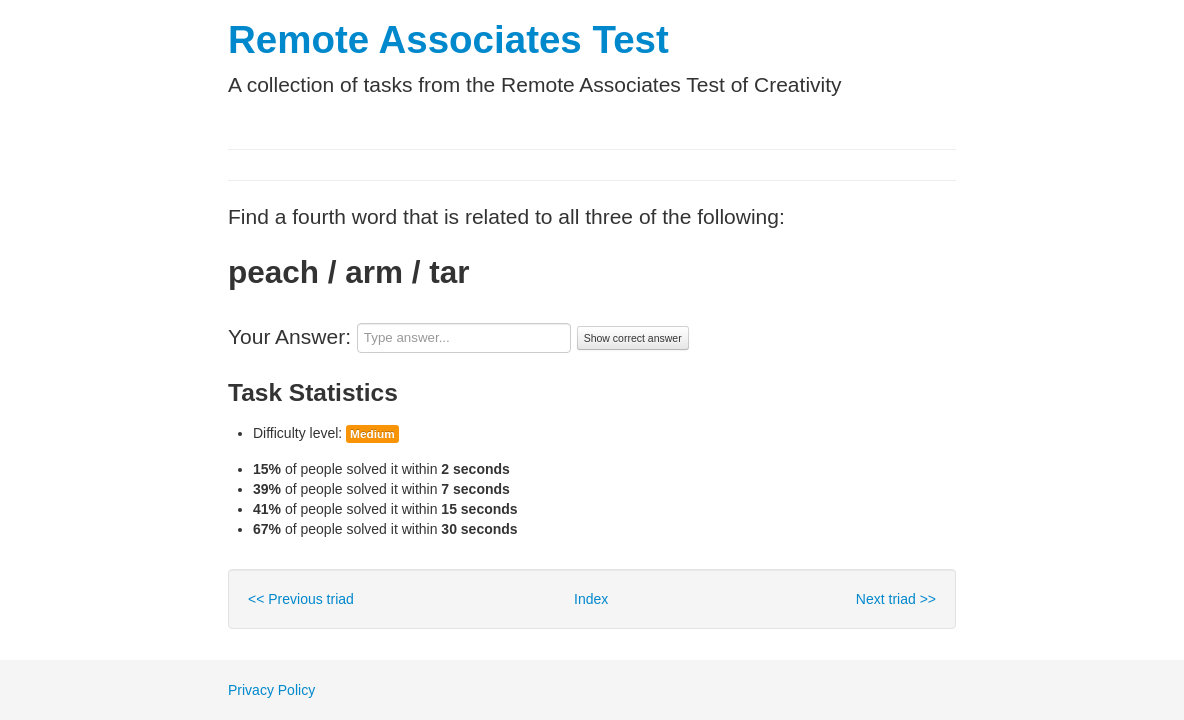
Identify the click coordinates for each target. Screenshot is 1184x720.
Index (591, 599)
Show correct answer (633, 338)
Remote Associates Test (448, 39)
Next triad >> (896, 599)
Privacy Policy (271, 690)
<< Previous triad (301, 599)
